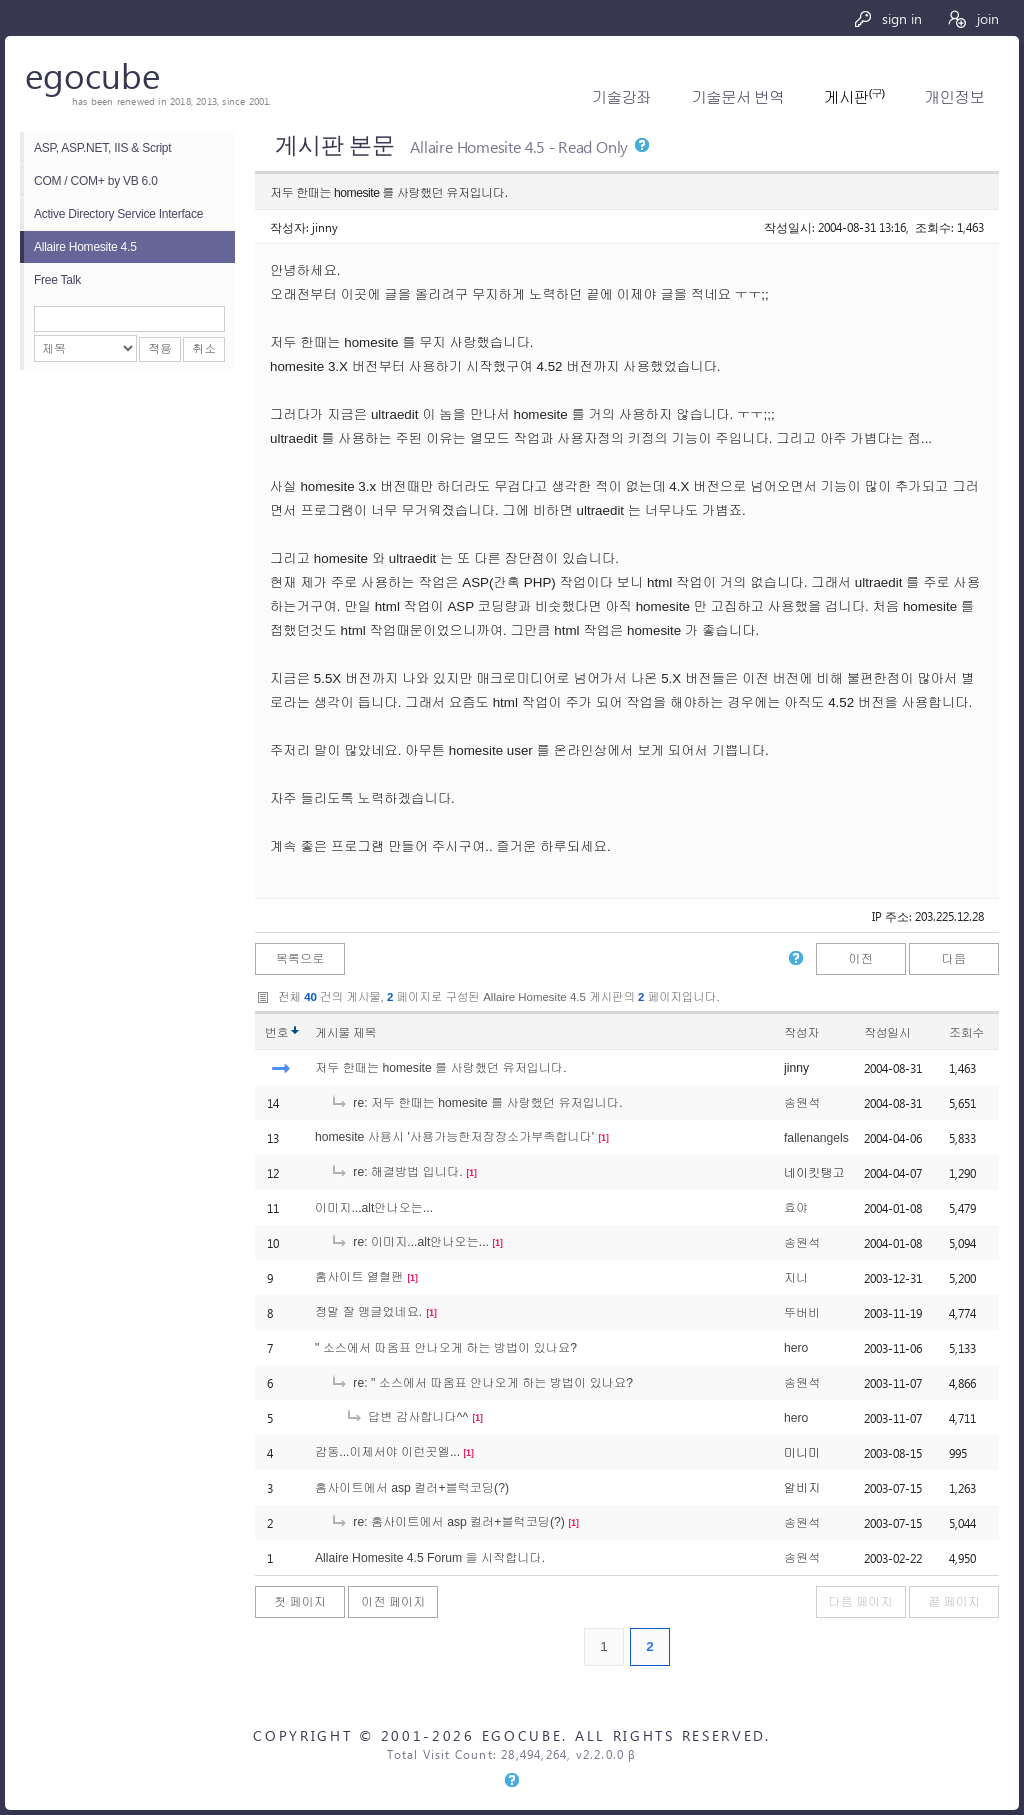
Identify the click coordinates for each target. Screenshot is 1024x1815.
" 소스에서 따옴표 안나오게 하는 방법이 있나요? (446, 1348)
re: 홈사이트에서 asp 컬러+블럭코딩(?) (447, 1522)
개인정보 (954, 97)
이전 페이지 (393, 1602)
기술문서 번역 (737, 97)
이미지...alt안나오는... (374, 1208)
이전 (860, 959)
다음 (954, 959)
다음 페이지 (861, 1602)
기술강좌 (621, 97)
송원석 (802, 1103)
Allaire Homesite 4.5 (85, 247)
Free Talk (57, 280)
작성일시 (887, 1033)
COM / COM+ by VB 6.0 (96, 181)
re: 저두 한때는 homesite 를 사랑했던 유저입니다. (476, 1103)
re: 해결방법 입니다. (396, 1172)
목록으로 (300, 959)
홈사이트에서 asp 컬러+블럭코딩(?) (412, 1488)
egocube (92, 74)
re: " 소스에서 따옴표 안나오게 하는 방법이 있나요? (481, 1383)
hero (796, 1348)
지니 (796, 1278)
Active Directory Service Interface (118, 214)
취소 (204, 349)
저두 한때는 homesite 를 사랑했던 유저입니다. (441, 1068)
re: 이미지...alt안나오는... (409, 1242)
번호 (276, 1033)
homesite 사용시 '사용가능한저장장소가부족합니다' (454, 1137)
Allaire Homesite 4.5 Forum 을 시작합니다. (430, 1558)
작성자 (801, 1033)
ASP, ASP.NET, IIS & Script (102, 148)
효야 (796, 1208)
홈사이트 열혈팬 (359, 1277)
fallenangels (816, 1138)
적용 (160, 349)
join (972, 18)
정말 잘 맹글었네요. (368, 1312)
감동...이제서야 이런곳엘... (387, 1452)
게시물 (345, 1033)
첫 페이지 (300, 1602)
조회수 (966, 1033)
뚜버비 (802, 1313)
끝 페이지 (954, 1602)
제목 (364, 1033)
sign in (887, 18)
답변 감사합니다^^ (406, 1417)
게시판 (854, 97)
